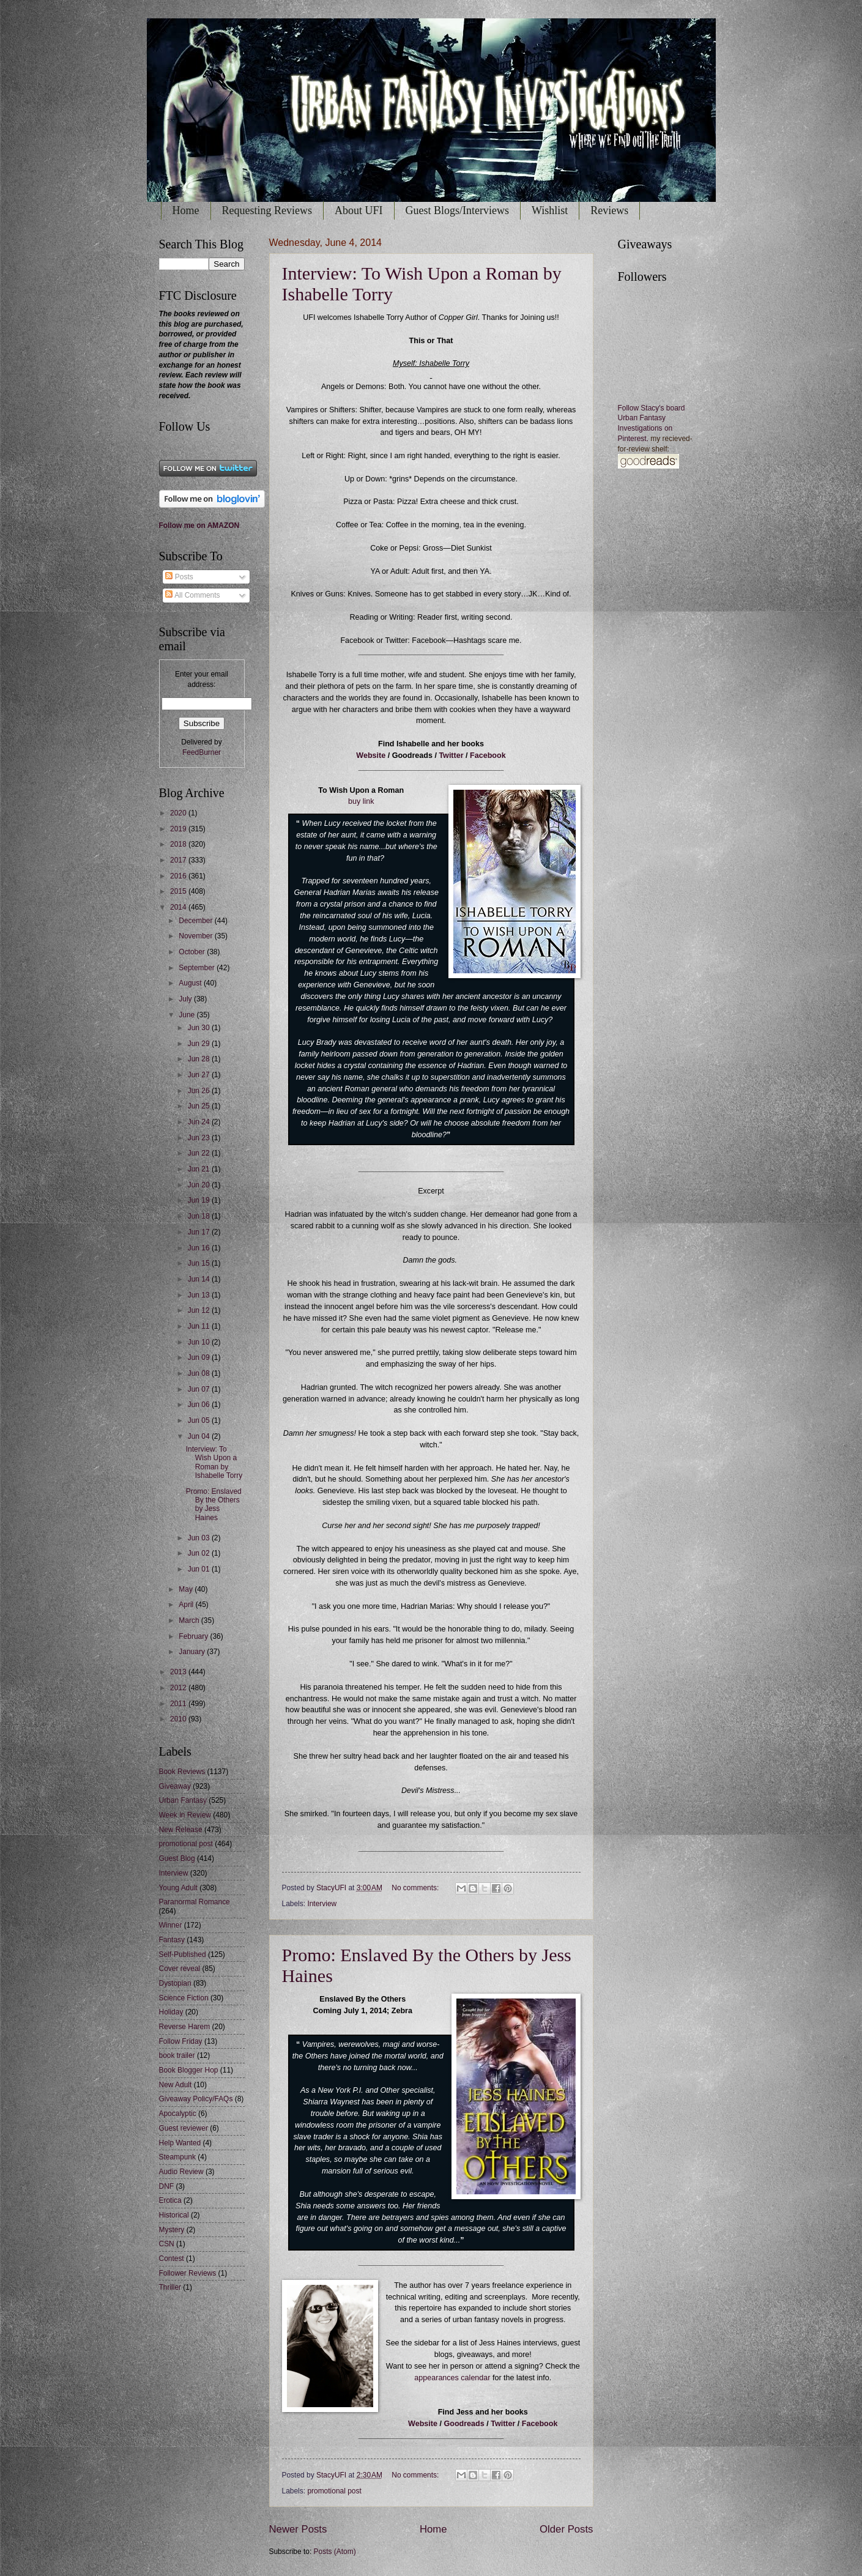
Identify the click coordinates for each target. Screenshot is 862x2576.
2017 (179, 860)
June (187, 1015)
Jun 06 (200, 1404)
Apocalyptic (177, 2113)
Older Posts (566, 2529)
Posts (179, 577)
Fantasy (172, 1940)
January (193, 1651)
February (194, 1636)
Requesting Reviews (267, 210)
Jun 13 (200, 1295)
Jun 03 (200, 1538)
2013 (179, 1672)
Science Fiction (184, 1998)
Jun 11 (200, 1326)
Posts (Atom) (335, 2551)
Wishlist (550, 210)
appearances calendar (452, 2378)
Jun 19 (200, 1200)
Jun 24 (200, 1122)
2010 (179, 1719)
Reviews (609, 210)
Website (370, 755)
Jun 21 (200, 1169)
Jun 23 (200, 1138)
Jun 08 (200, 1373)
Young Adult (178, 1888)
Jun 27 (200, 1075)
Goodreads (465, 2423)
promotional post (334, 2491)
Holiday (171, 2012)
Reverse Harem (184, 2026)
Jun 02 (200, 1553)
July (186, 999)
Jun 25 (200, 1106)
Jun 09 (200, 1357)
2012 (179, 1687)
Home (186, 210)
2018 (179, 844)
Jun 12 (200, 1310)
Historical (174, 2215)
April (187, 1604)
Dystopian (175, 1983)
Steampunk (177, 2157)
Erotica (170, 2200)
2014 (179, 907)
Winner (170, 1925)
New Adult (175, 2084)
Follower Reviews (188, 2273)
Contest (171, 2258)
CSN (166, 2244)
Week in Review (185, 1815)
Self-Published (182, 1954)
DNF (166, 2186)
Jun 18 (200, 1216)
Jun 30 (200, 1027)
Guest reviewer (183, 2128)
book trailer (177, 2055)
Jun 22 (200, 1153)
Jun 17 (200, 1232)
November (196, 936)
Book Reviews (182, 1771)
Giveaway (175, 1786)
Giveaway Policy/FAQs (196, 2099)
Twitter (451, 755)
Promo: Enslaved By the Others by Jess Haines (214, 1504)
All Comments (192, 595)
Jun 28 (200, 1059)
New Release (180, 1829)
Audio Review (181, 2171)
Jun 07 (200, 1389)
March (190, 1620)
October (193, 952)
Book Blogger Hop (188, 2070)
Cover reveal (180, 1968)
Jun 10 (200, 1342)
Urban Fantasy (183, 1800)
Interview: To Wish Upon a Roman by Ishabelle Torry (214, 1462)
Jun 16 (200, 1248)
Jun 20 (200, 1185)
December (196, 920)
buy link (361, 801)
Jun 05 (200, 1420)
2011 (179, 1703)
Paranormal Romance (194, 1902)
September (198, 967)
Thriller (170, 2287)
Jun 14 (200, 1279)
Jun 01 (200, 1569)
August (191, 983)
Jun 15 (200, 1263)
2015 (179, 891)
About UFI (359, 210)
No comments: (416, 1888)
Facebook (488, 755)
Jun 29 (200, 1043)
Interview (321, 1903)
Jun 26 (200, 1090)
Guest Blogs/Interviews (457, 210)
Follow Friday (180, 2041)
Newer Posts (298, 2529)
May (187, 1589)
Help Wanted (180, 2143)
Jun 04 (200, 1436)
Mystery (172, 2229)
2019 (179, 829)
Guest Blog (177, 1858)
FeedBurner (201, 752)
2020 (179, 813)
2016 (179, 876)
